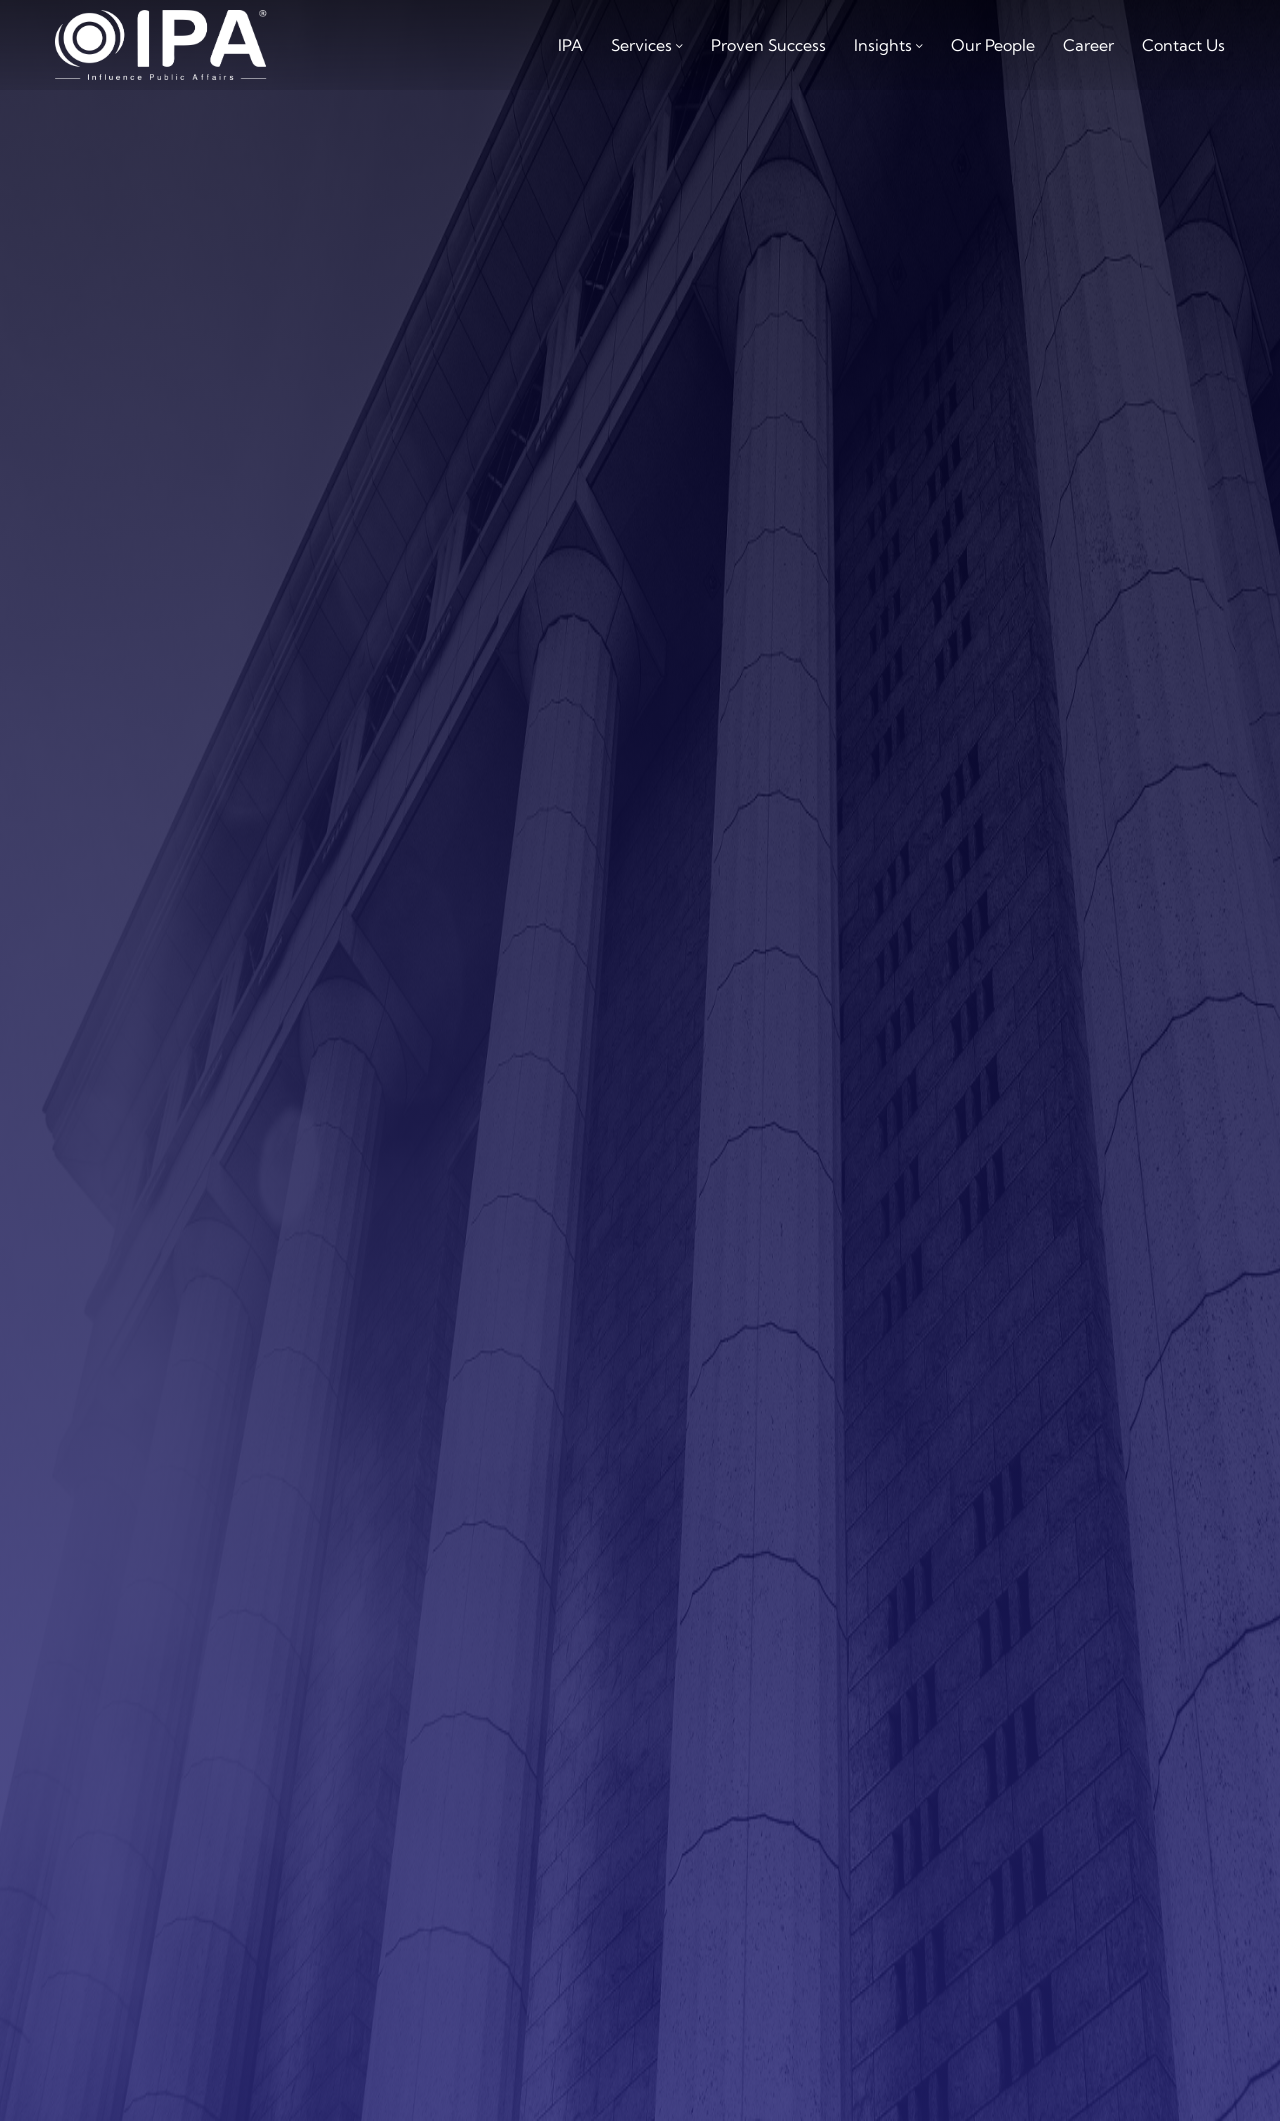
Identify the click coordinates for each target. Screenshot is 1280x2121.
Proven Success (768, 45)
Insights (883, 45)
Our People (993, 45)
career (1088, 45)
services (641, 45)
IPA (570, 45)
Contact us (1183, 45)
